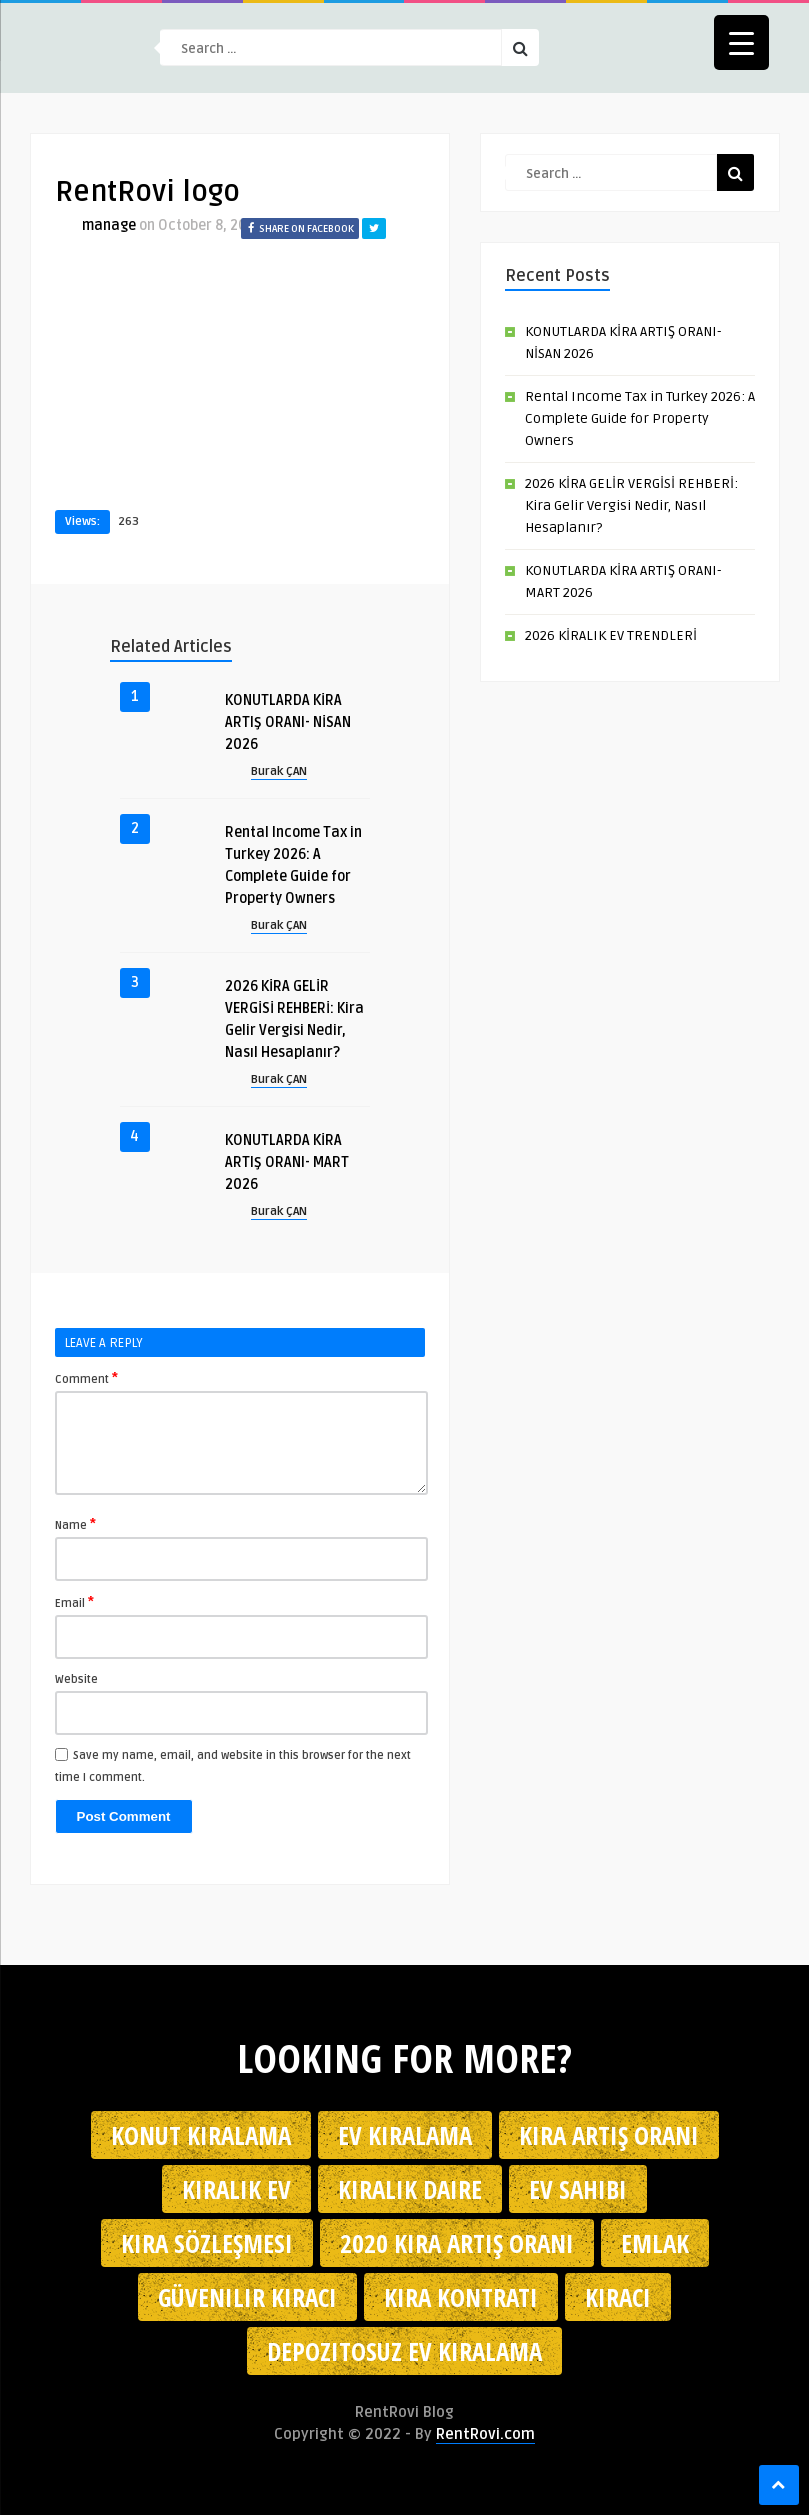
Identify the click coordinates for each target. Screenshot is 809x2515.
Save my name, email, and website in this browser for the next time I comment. (233, 1766)
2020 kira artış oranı (457, 2243)
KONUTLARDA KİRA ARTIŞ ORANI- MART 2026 (287, 1162)
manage (109, 225)
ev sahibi (578, 2189)
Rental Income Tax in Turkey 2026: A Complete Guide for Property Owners (640, 418)
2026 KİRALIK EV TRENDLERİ (611, 635)
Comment (86, 1378)
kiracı (618, 2297)
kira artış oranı (609, 2135)
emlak (655, 2243)
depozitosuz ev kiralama (404, 2351)
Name (75, 1524)
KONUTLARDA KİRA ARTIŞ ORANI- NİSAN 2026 (288, 722)
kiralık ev (236, 2189)
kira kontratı (461, 2297)
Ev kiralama (405, 2135)
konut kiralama (201, 2135)
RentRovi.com (485, 2434)
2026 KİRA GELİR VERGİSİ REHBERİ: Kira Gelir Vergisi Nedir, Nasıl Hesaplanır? (631, 505)
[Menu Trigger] (741, 42)
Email (74, 1602)
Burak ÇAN (279, 771)
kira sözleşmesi (207, 2243)
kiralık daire (410, 2189)
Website (76, 1679)
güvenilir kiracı (247, 2297)
